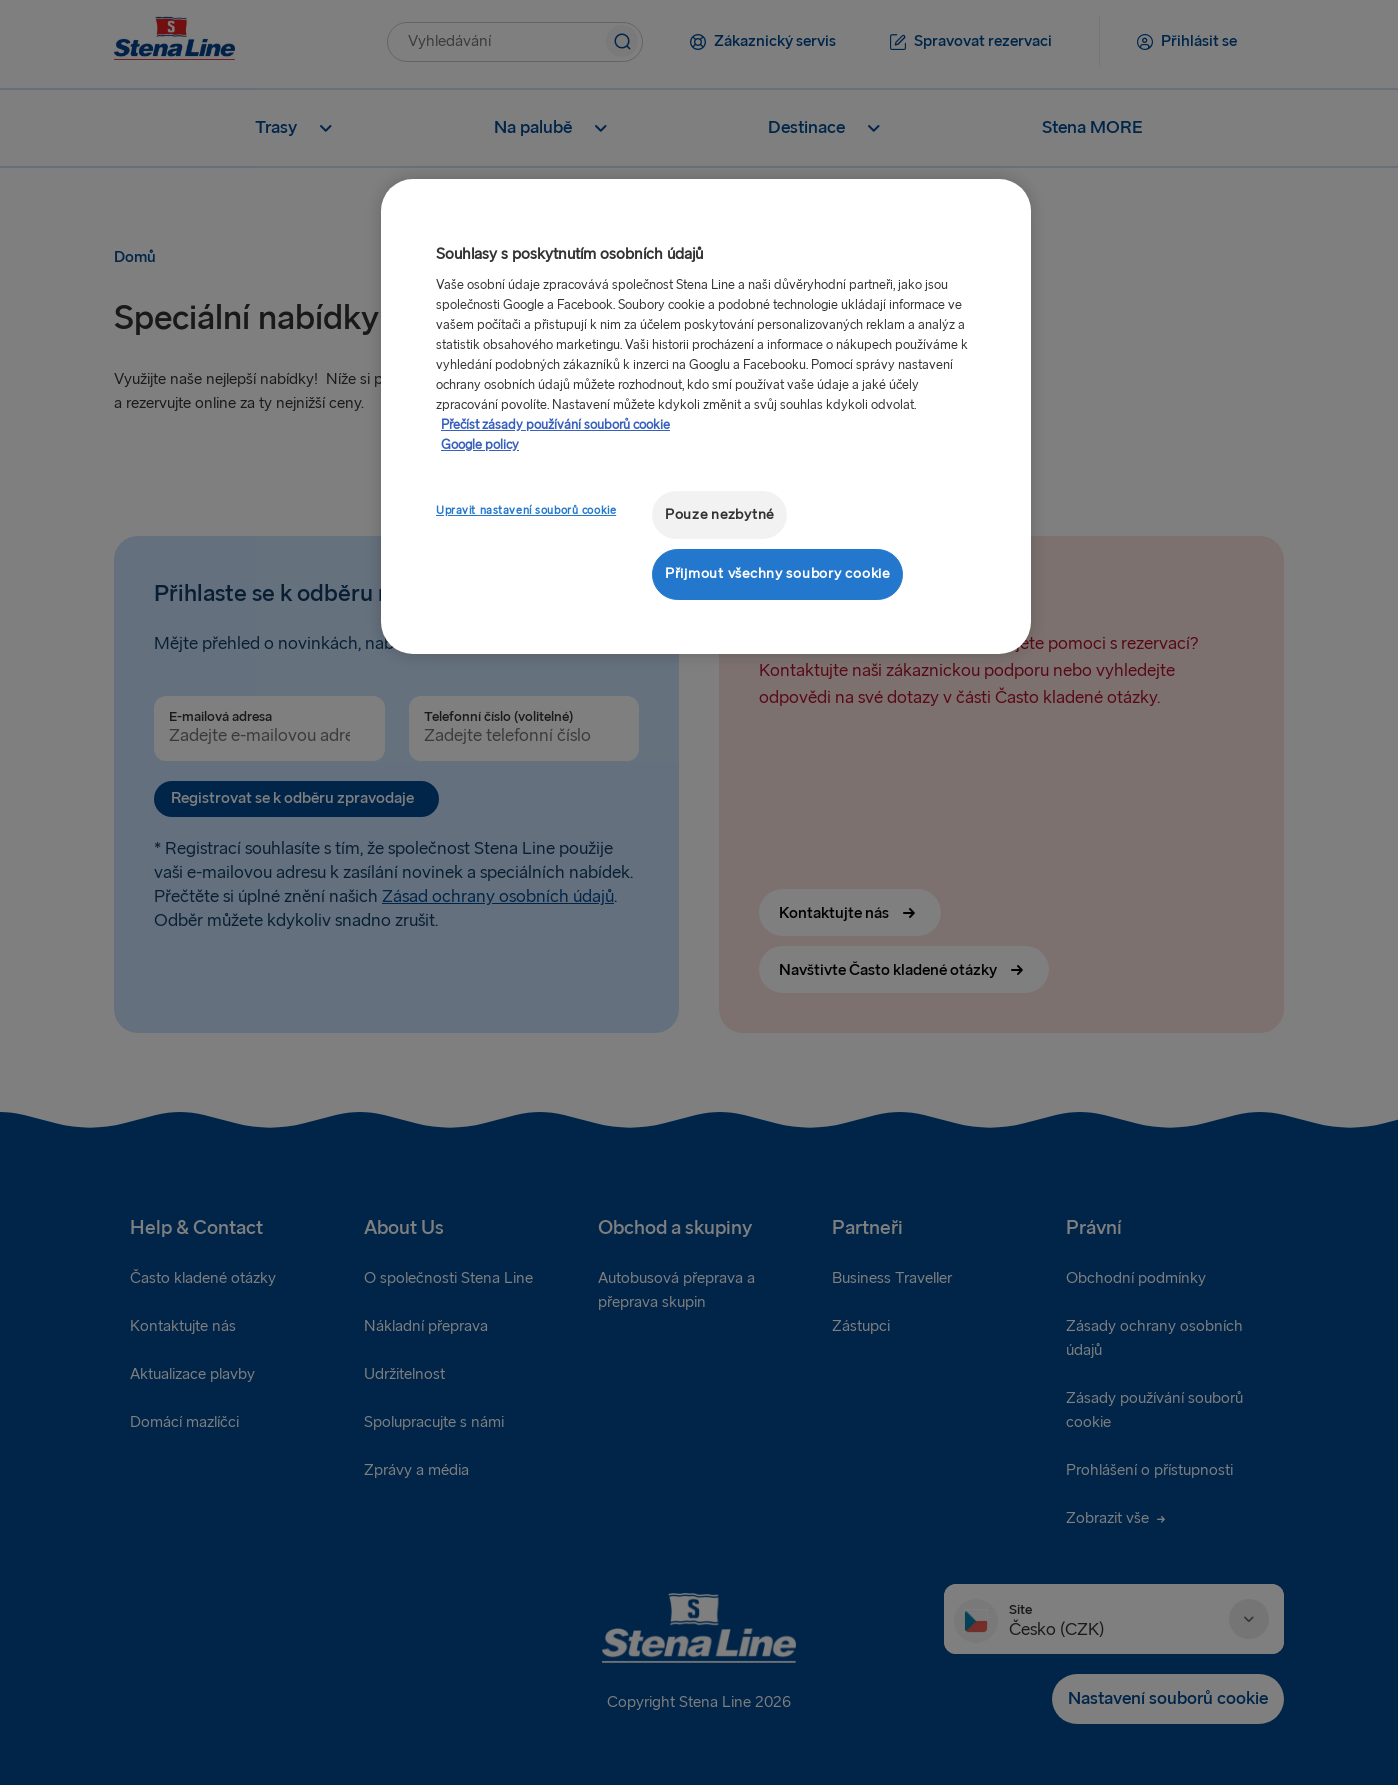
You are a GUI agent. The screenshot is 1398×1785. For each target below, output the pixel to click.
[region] (706, 416)
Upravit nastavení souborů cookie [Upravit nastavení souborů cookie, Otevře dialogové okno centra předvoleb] (526, 510)
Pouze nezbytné (719, 514)
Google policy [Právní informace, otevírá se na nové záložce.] (480, 445)
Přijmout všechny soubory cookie (777, 573)
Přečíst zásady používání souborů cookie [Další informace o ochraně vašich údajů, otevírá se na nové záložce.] (555, 425)
